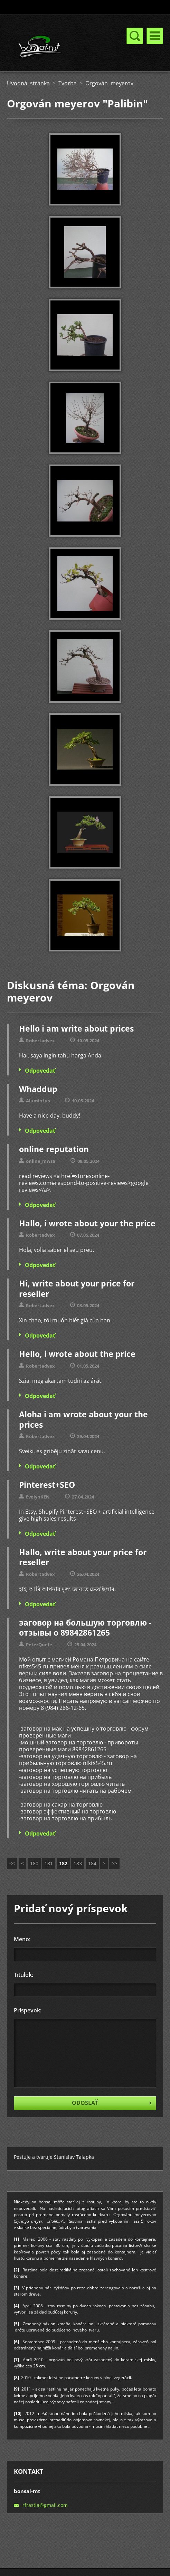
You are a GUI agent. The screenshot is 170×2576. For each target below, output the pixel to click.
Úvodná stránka (28, 83)
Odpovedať (40, 1070)
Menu (155, 36)
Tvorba (67, 83)
